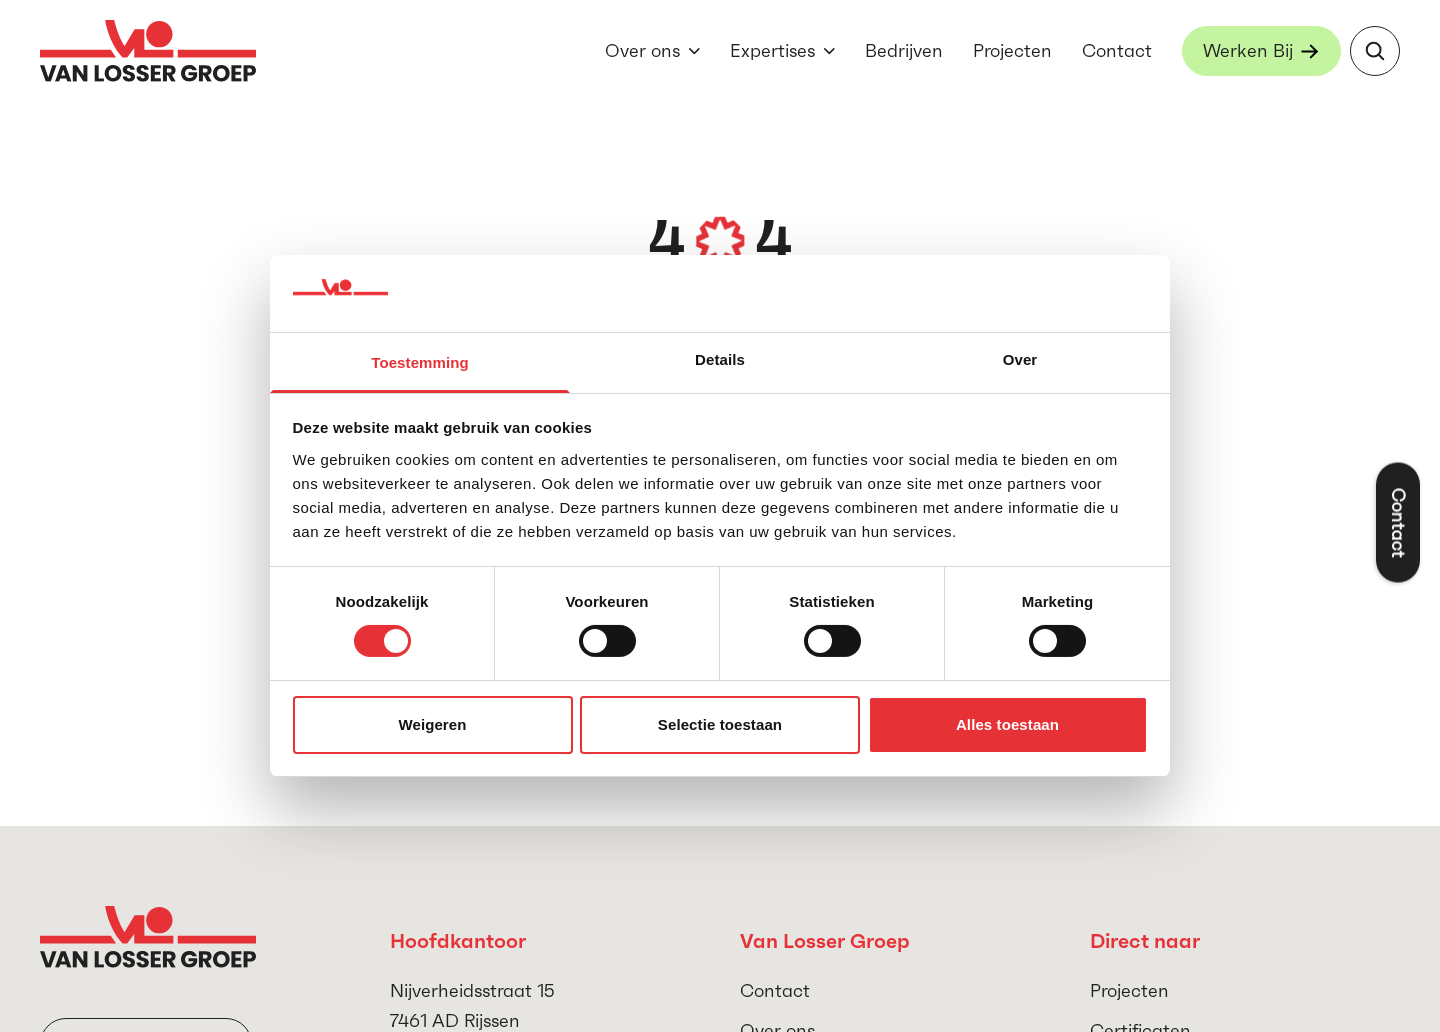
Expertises (772, 50)
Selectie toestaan (720, 724)
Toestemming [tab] (420, 362)
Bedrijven (904, 50)
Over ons (642, 50)
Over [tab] (1020, 359)
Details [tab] (720, 359)
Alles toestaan (1007, 724)
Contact (1117, 50)
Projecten (1012, 50)
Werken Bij (1248, 50)
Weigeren (432, 724)
